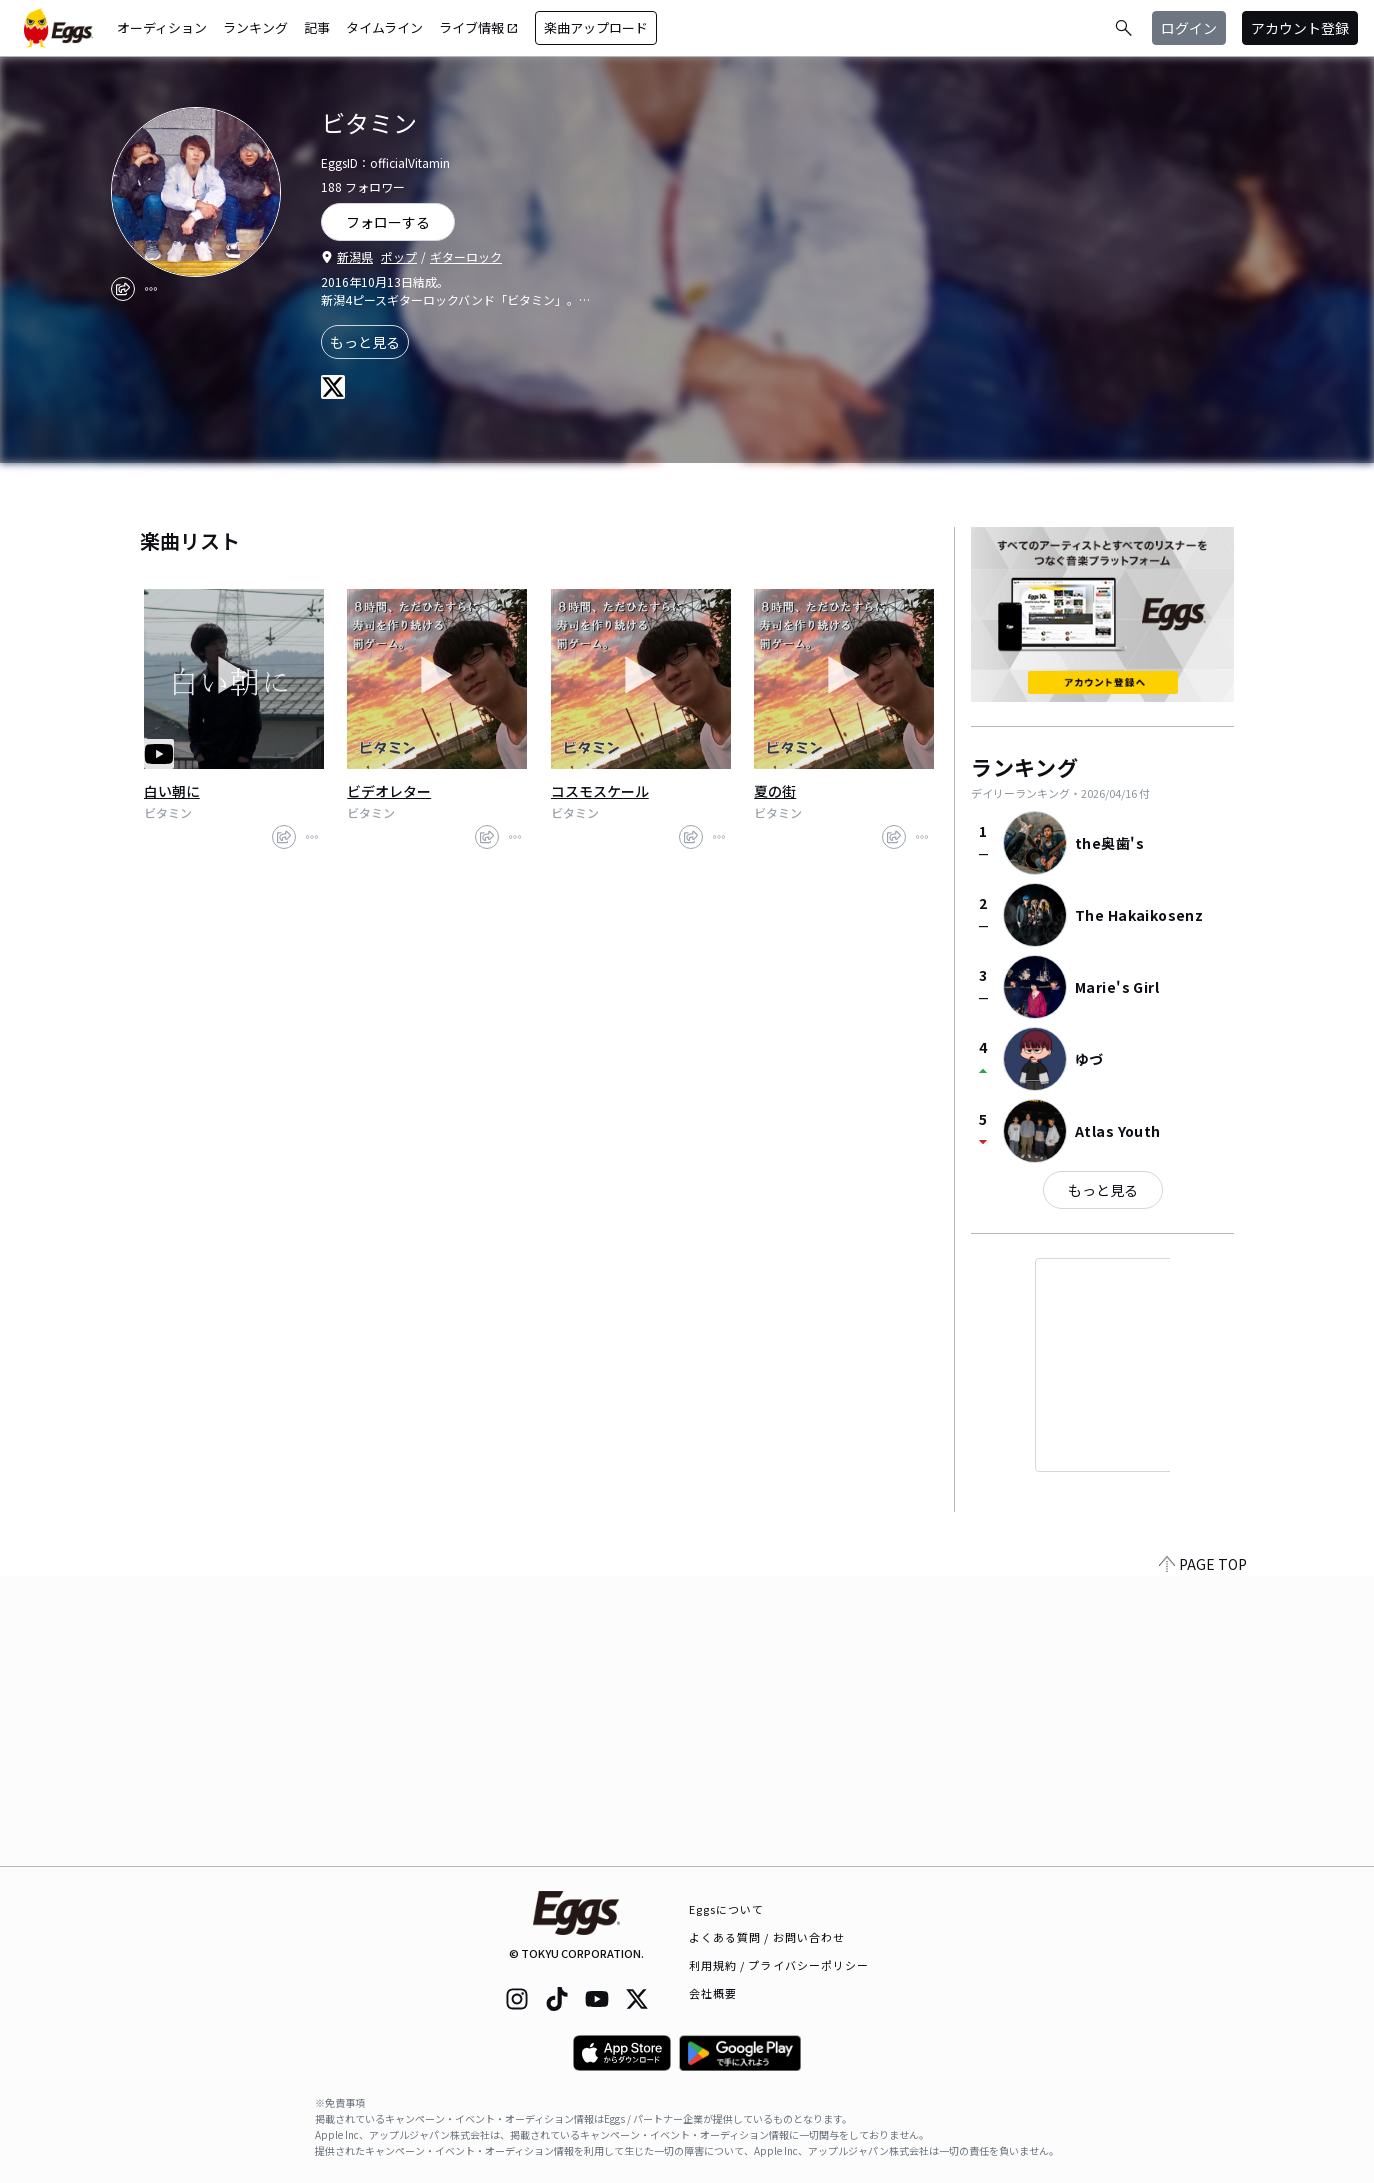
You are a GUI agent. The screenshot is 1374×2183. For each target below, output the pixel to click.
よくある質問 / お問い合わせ (767, 1937)
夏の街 (775, 791)
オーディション (162, 27)
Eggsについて (727, 1909)
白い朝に (172, 791)
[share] (123, 289)
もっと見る (365, 342)
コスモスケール (600, 791)
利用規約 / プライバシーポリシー (779, 1965)
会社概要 (713, 1993)
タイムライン (384, 27)
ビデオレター (389, 791)
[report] (151, 289)
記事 (317, 27)
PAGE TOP (1203, 1854)
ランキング (255, 27)
